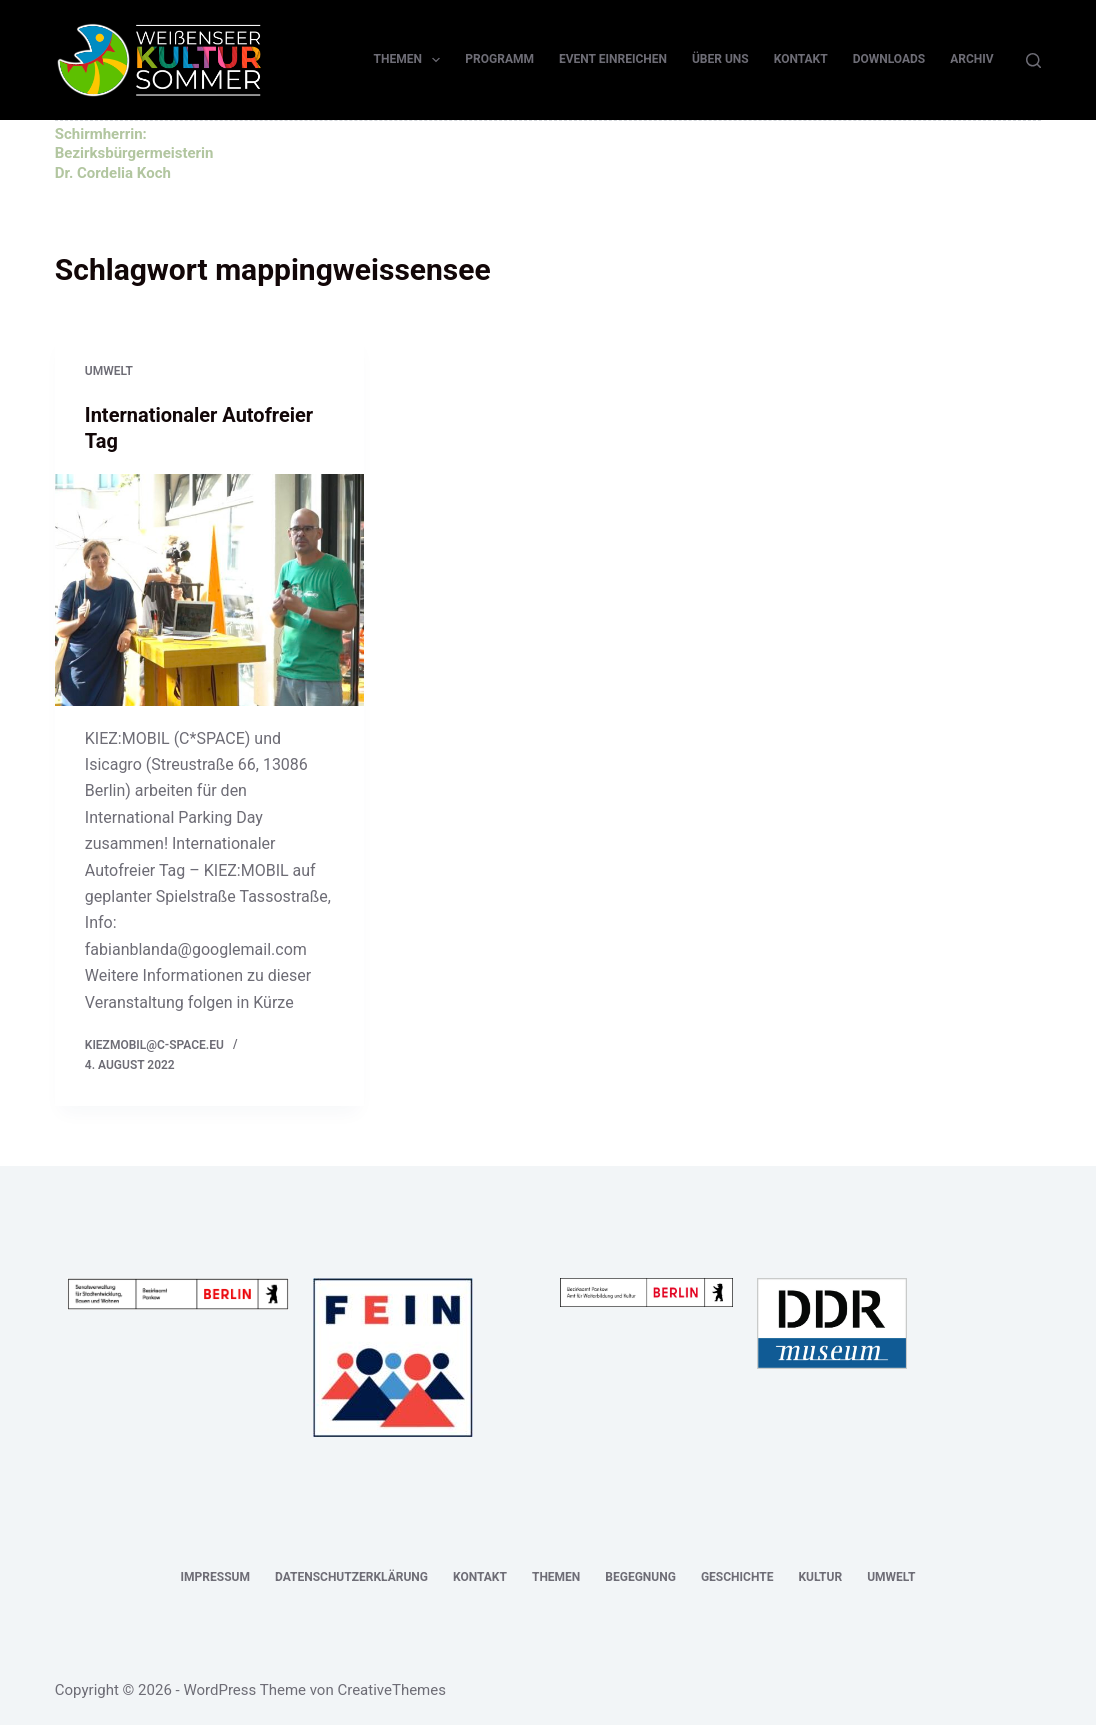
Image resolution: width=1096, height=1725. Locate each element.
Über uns (720, 59)
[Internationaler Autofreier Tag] (209, 590)
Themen (411, 60)
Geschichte (737, 1577)
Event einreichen (613, 59)
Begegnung (640, 1577)
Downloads (889, 59)
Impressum (215, 1577)
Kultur (820, 1577)
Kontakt (801, 59)
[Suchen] (1033, 60)
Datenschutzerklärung (351, 1577)
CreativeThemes (391, 1690)
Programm (499, 59)
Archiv (971, 59)
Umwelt (109, 371)
